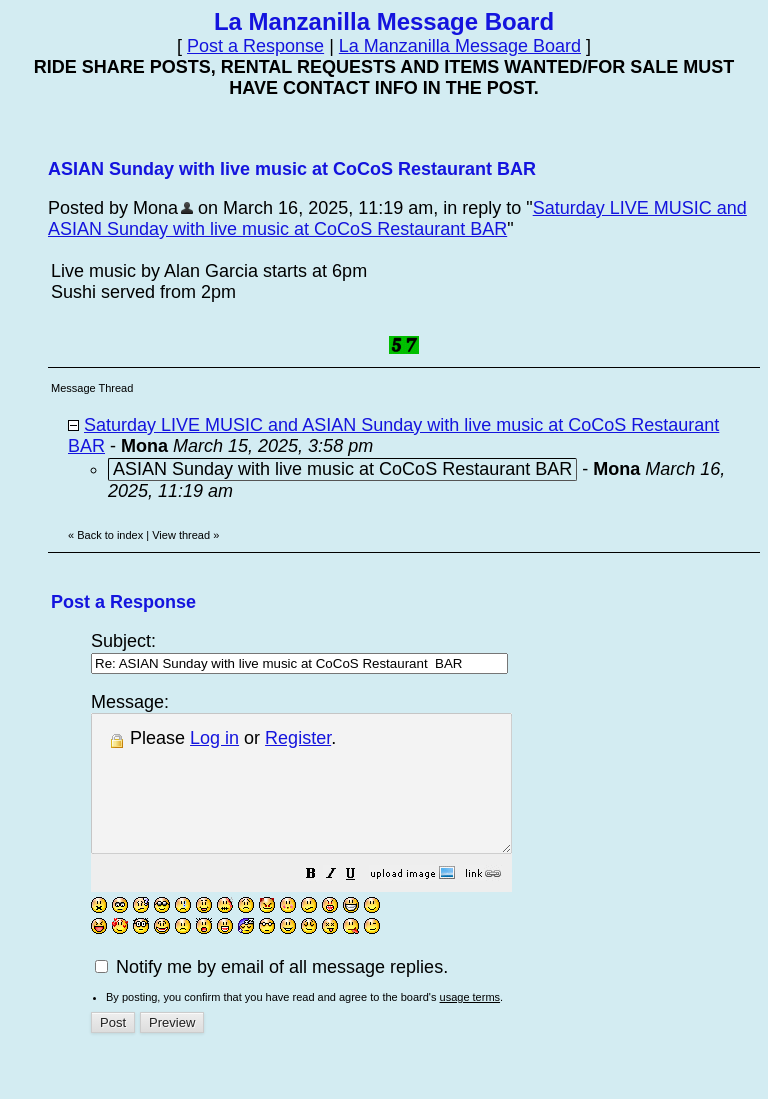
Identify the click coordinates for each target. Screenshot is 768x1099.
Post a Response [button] (255, 46)
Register (298, 738)
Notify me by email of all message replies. (271, 994)
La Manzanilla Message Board (460, 46)
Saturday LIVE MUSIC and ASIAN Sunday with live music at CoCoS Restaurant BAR (397, 218)
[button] (361, 902)
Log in (214, 738)
